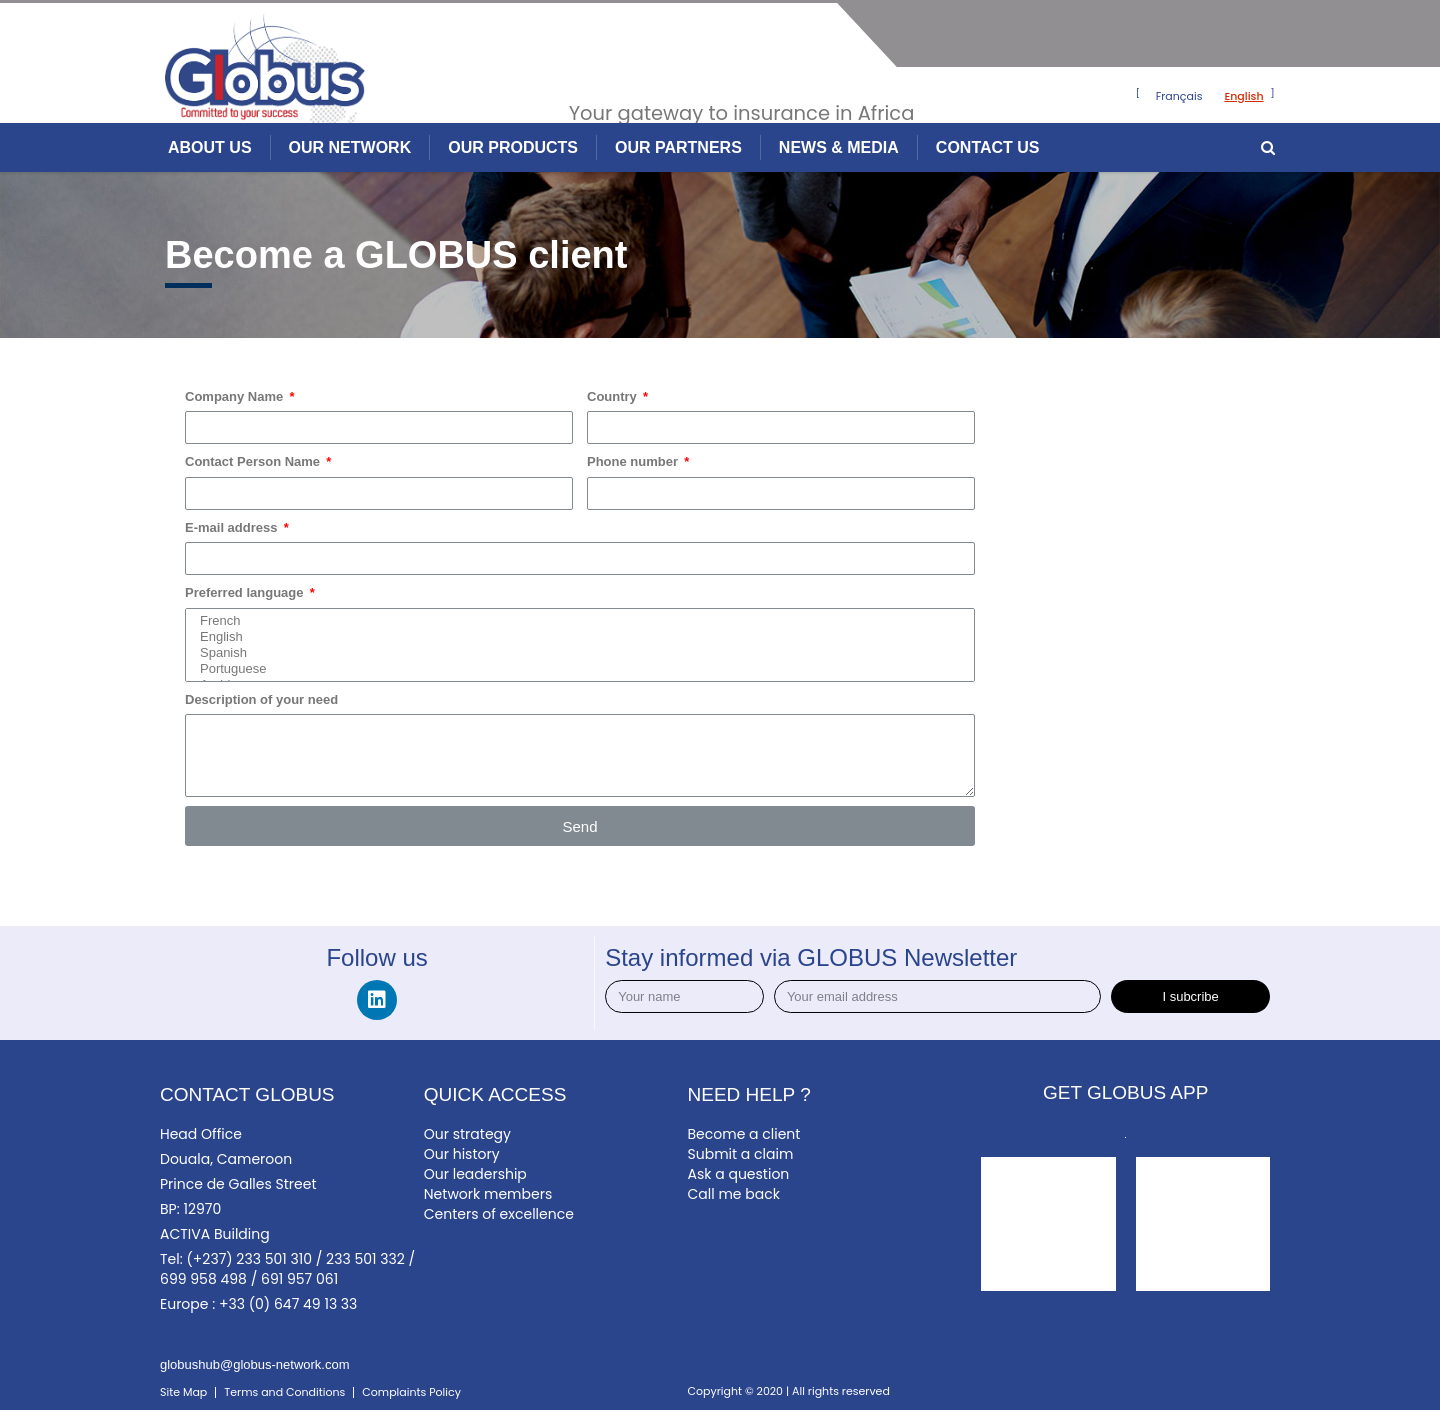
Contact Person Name (254, 461)
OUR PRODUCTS (513, 147)
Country (613, 396)
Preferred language (246, 592)
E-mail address (233, 527)
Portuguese (576, 669)
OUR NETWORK (350, 147)
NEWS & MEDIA (839, 147)
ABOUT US (210, 147)
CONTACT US (988, 147)
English (576, 637)
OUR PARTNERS (678, 147)
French (576, 621)
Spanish (576, 653)
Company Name (236, 396)
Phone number (634, 461)
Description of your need (261, 699)
